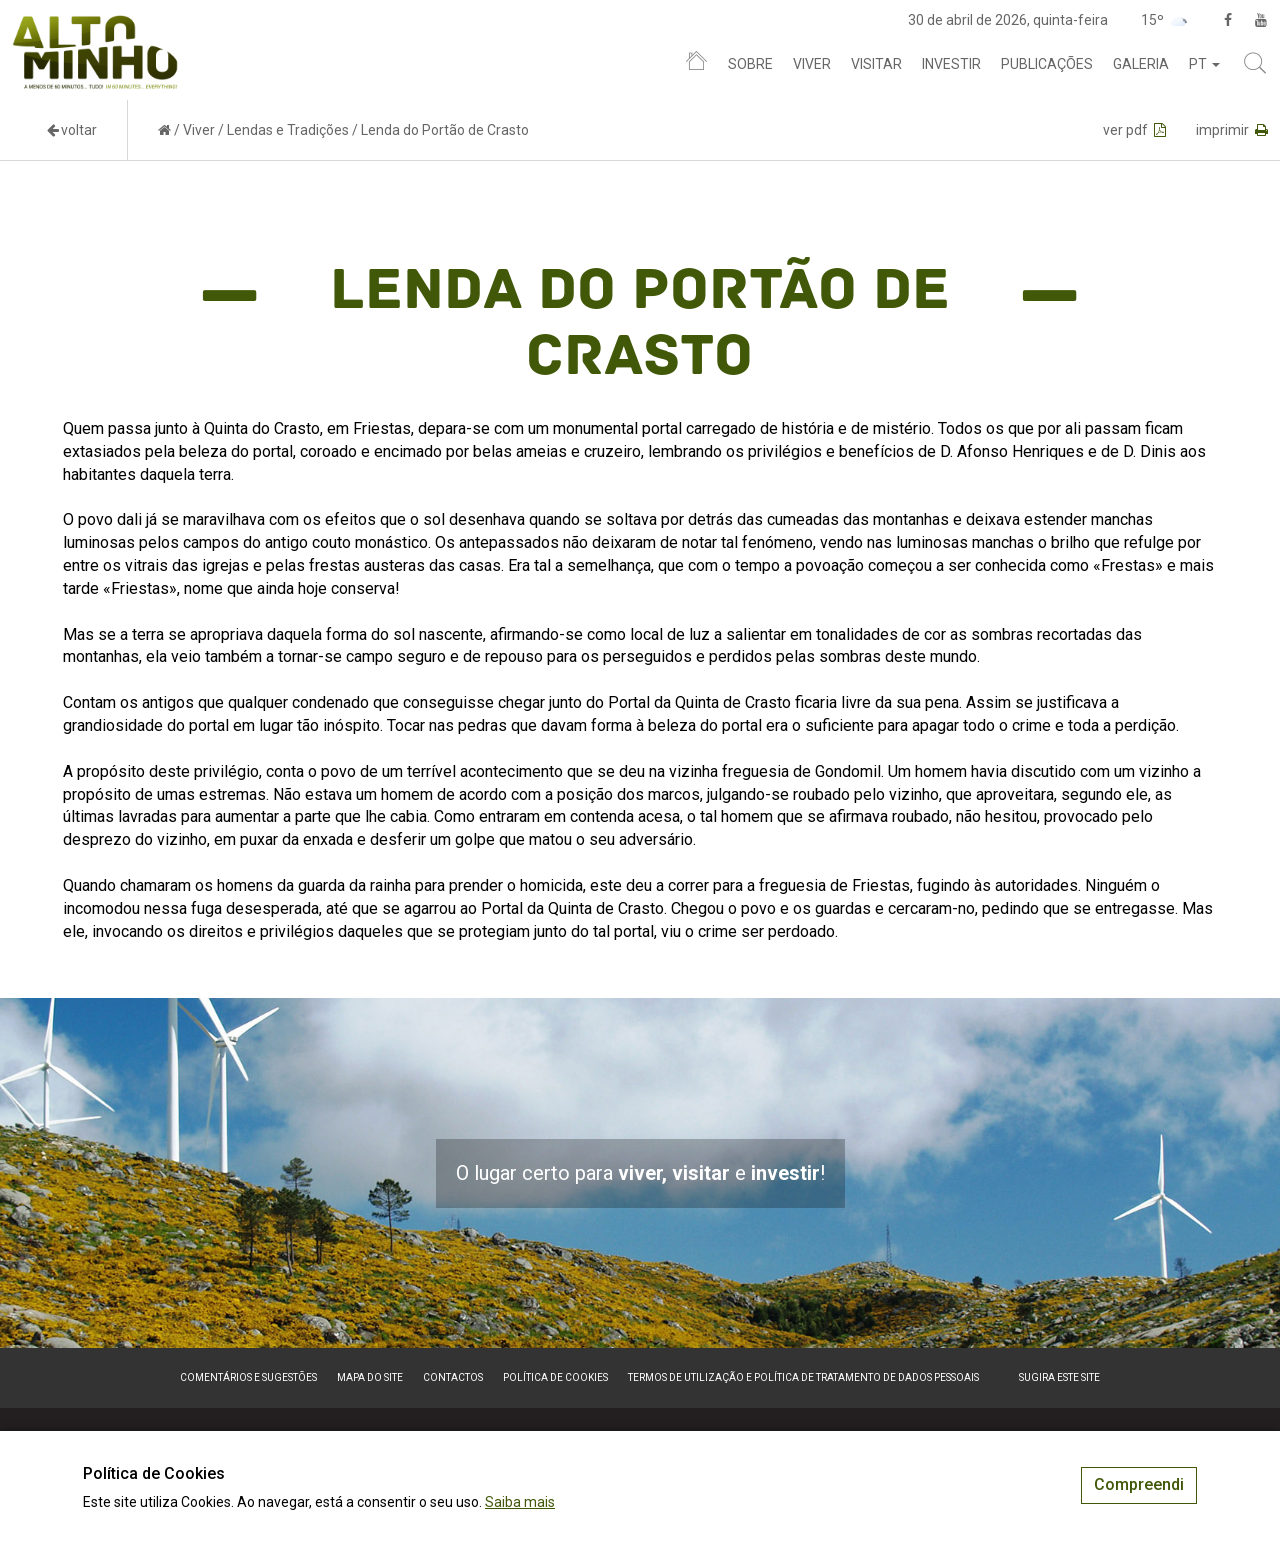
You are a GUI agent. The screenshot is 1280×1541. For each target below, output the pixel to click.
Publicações (1047, 64)
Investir (951, 64)
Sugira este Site (1059, 1377)
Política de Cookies (555, 1377)
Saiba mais (520, 1502)
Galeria (1141, 64)
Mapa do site (370, 1377)
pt (1204, 64)
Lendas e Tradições (288, 130)
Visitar (876, 64)
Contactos (453, 1377)
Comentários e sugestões (248, 1377)
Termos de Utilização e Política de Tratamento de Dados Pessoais (803, 1377)
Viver (812, 64)
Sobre (750, 64)
